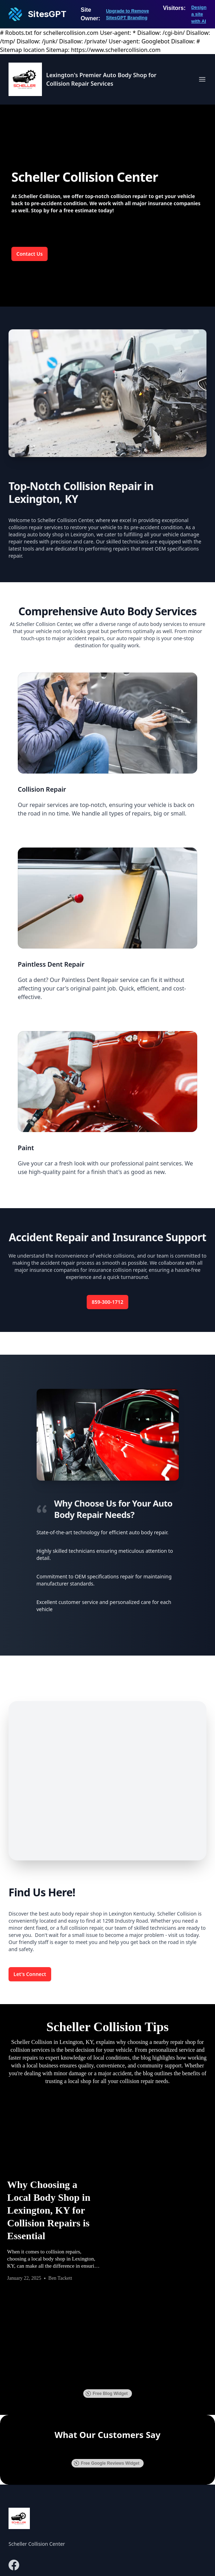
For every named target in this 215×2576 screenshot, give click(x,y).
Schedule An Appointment (148, 2519)
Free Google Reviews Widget (107, 2323)
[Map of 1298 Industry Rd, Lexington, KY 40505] (107, 1780)
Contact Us (29, 253)
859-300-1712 (107, 1301)
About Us (125, 2476)
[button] (14, 2312)
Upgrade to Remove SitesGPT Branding (127, 14)
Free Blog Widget (106, 2254)
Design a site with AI (198, 14)
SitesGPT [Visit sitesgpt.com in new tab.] (134, 2561)
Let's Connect (30, 1974)
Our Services (130, 2490)
